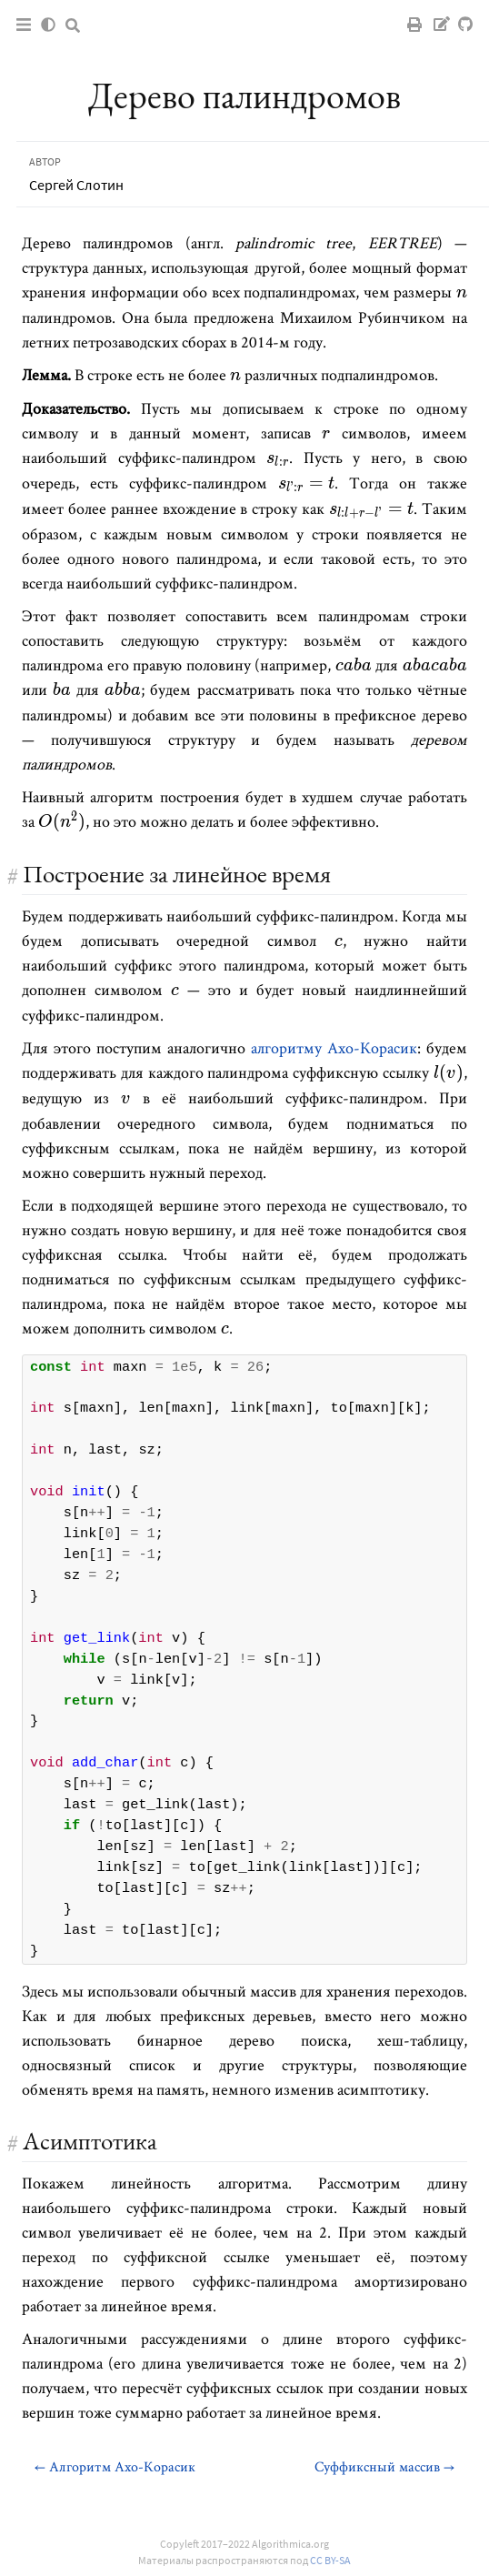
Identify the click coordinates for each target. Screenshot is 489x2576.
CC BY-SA (330, 2560)
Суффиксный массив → (384, 2466)
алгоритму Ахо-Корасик (334, 1047)
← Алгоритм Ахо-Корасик (115, 2466)
